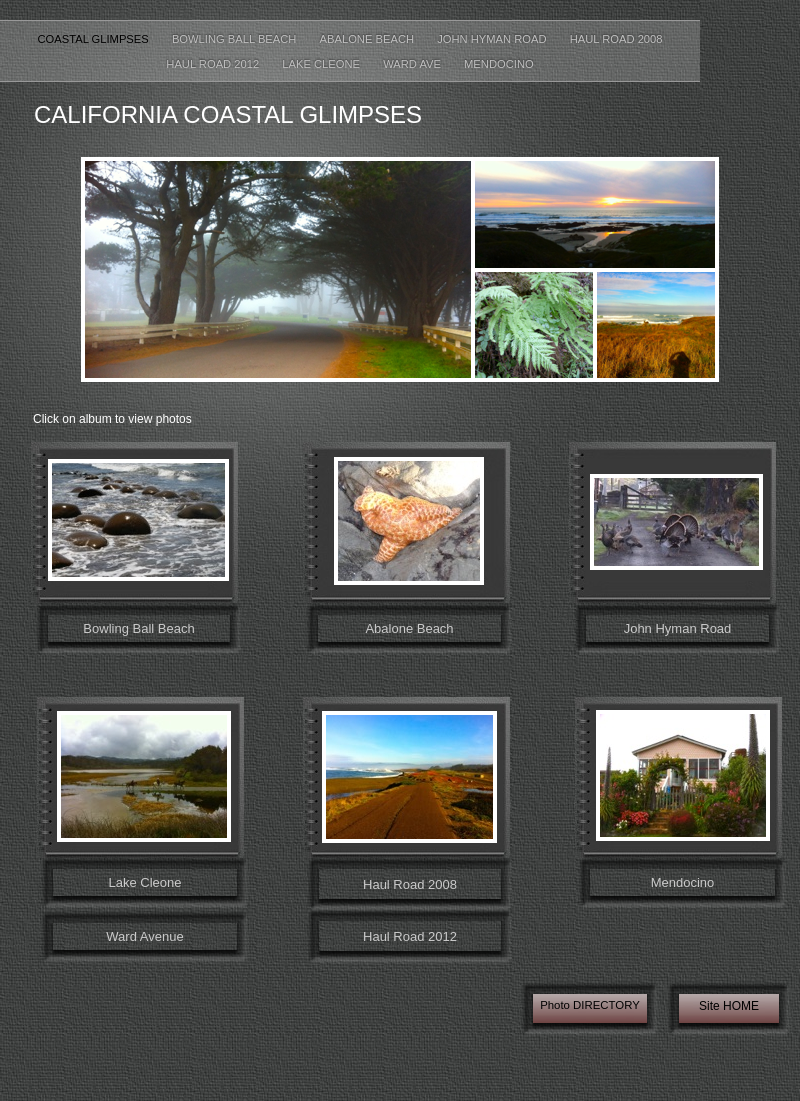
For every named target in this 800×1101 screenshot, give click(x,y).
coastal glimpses (94, 39)
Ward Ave (413, 64)
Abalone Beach (369, 39)
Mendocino (499, 64)
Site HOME (729, 1006)
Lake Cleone (322, 64)
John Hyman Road (493, 39)
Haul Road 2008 (616, 39)
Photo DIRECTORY (590, 1005)
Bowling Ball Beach (236, 39)
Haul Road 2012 (214, 64)
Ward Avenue (144, 936)
